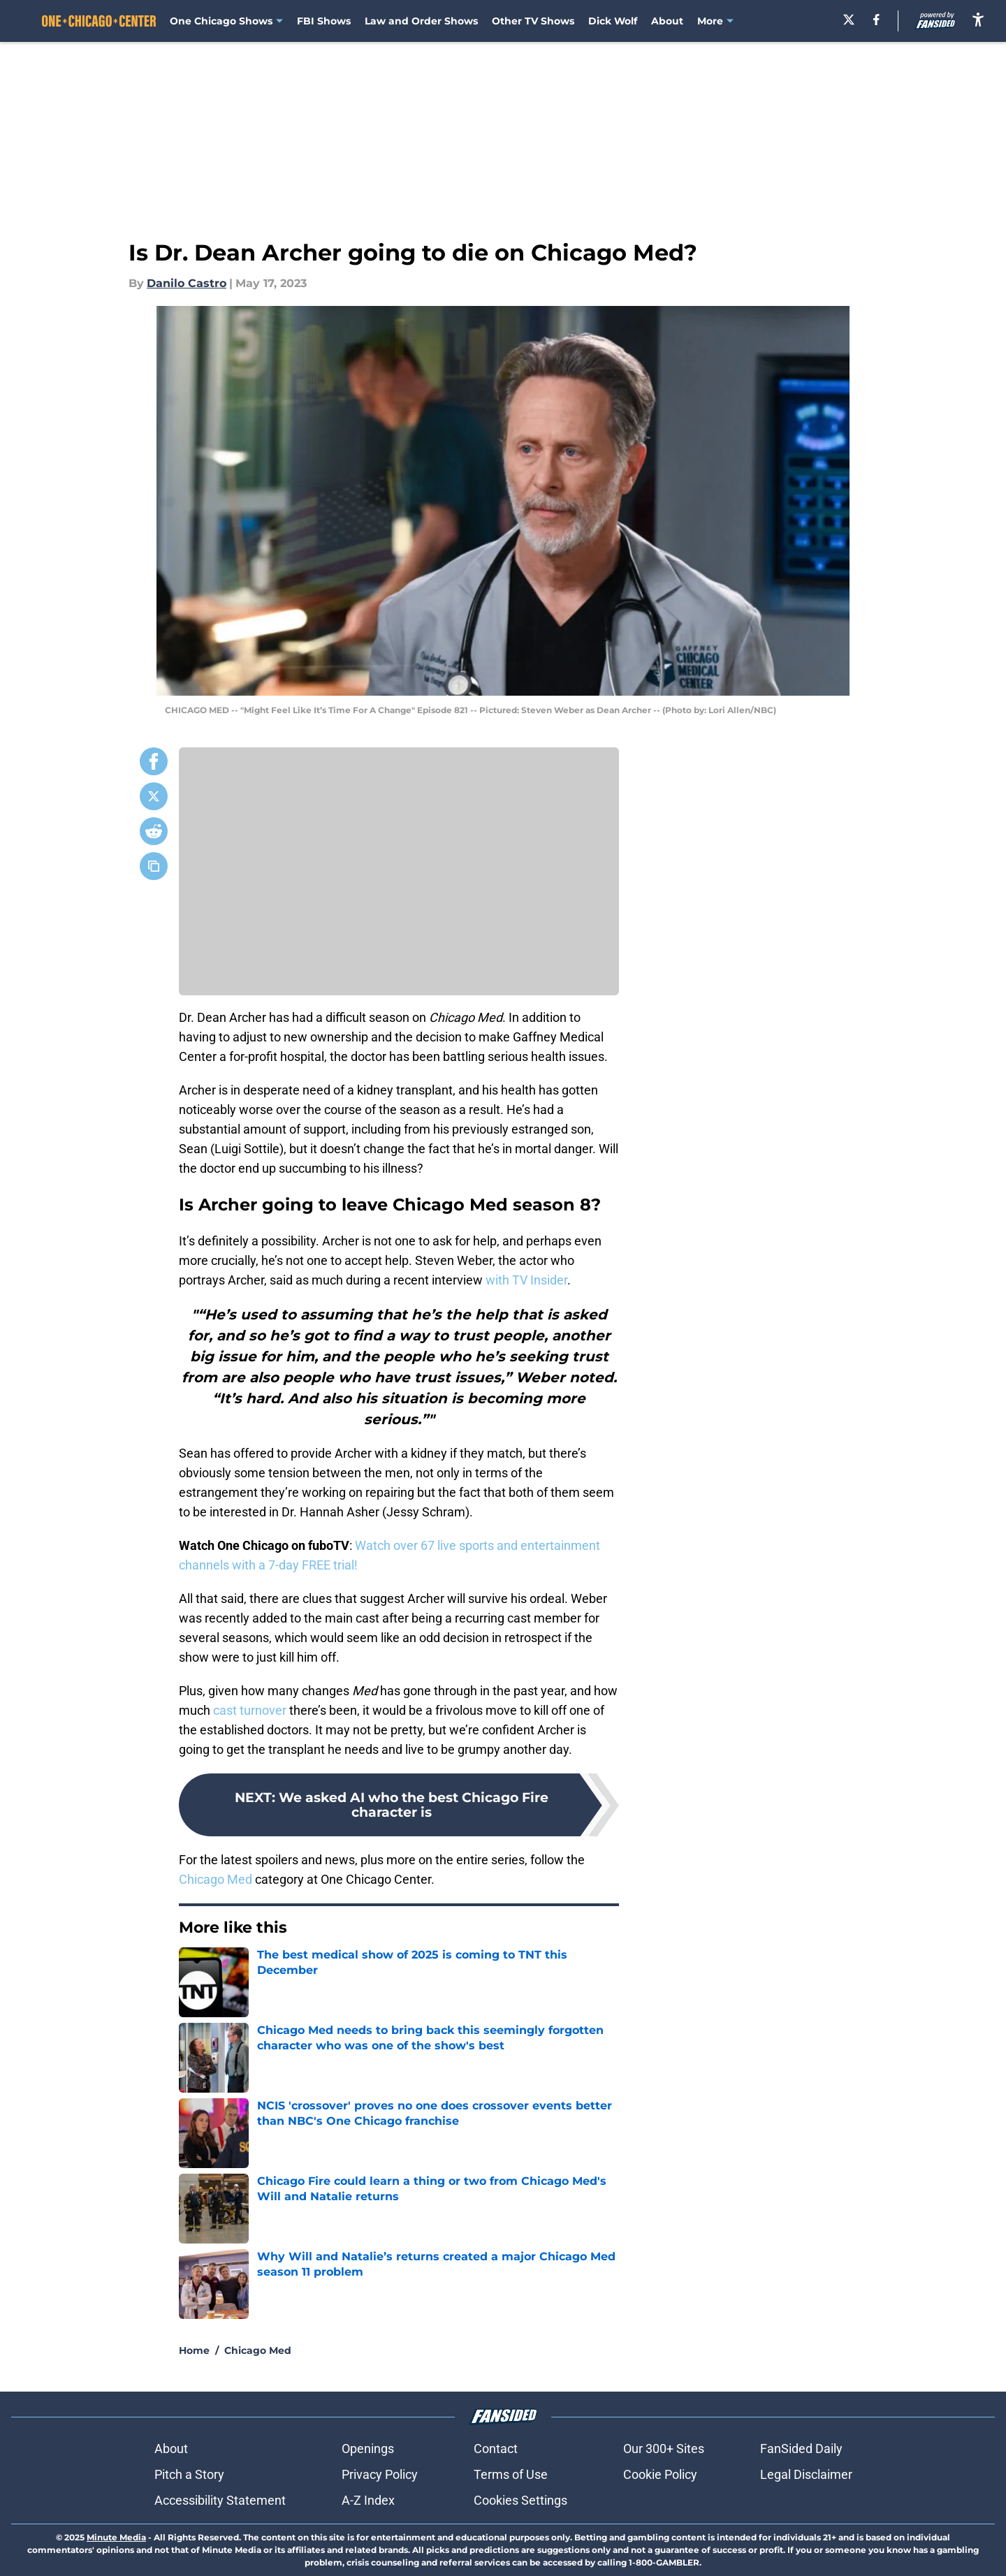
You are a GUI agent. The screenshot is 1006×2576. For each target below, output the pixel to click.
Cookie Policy (660, 2474)
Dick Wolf (612, 21)
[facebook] (876, 19)
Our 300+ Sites (663, 2448)
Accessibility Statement (220, 2500)
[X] (848, 19)
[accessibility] (978, 19)
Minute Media (116, 2537)
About (667, 21)
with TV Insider (526, 1280)
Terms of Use (511, 2474)
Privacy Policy (380, 2474)
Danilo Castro (186, 283)
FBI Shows (324, 21)
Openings (368, 2448)
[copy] (154, 866)
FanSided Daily (801, 2448)
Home (194, 2350)
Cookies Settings (520, 2500)
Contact (496, 2448)
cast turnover (249, 1710)
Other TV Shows (533, 21)
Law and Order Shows (421, 21)
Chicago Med (215, 1879)
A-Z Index (368, 2500)
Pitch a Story (189, 2474)
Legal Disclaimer (806, 2474)
